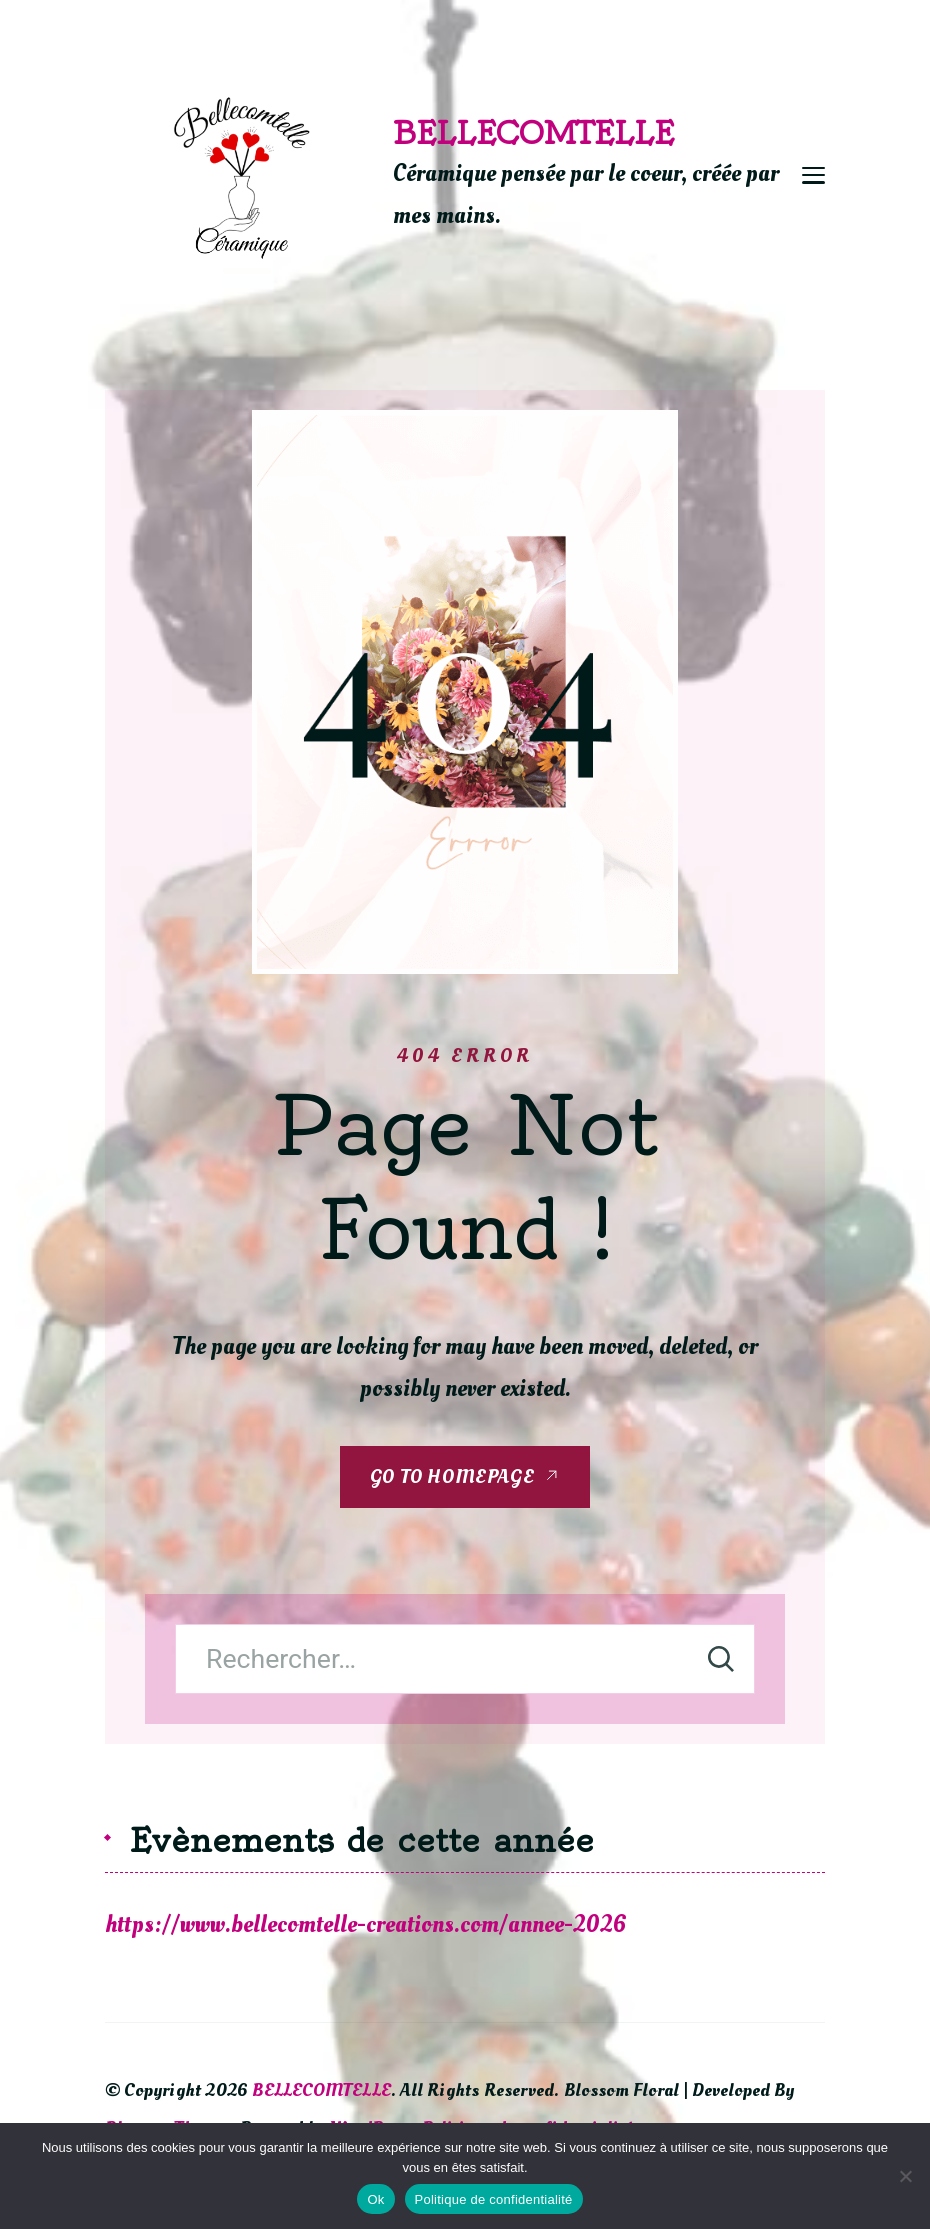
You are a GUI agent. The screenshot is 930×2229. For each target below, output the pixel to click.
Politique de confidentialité (494, 2199)
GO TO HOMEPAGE (452, 1477)
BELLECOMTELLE (533, 133)
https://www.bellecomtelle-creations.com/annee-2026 (366, 1924)
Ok (375, 2199)
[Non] (905, 2176)
